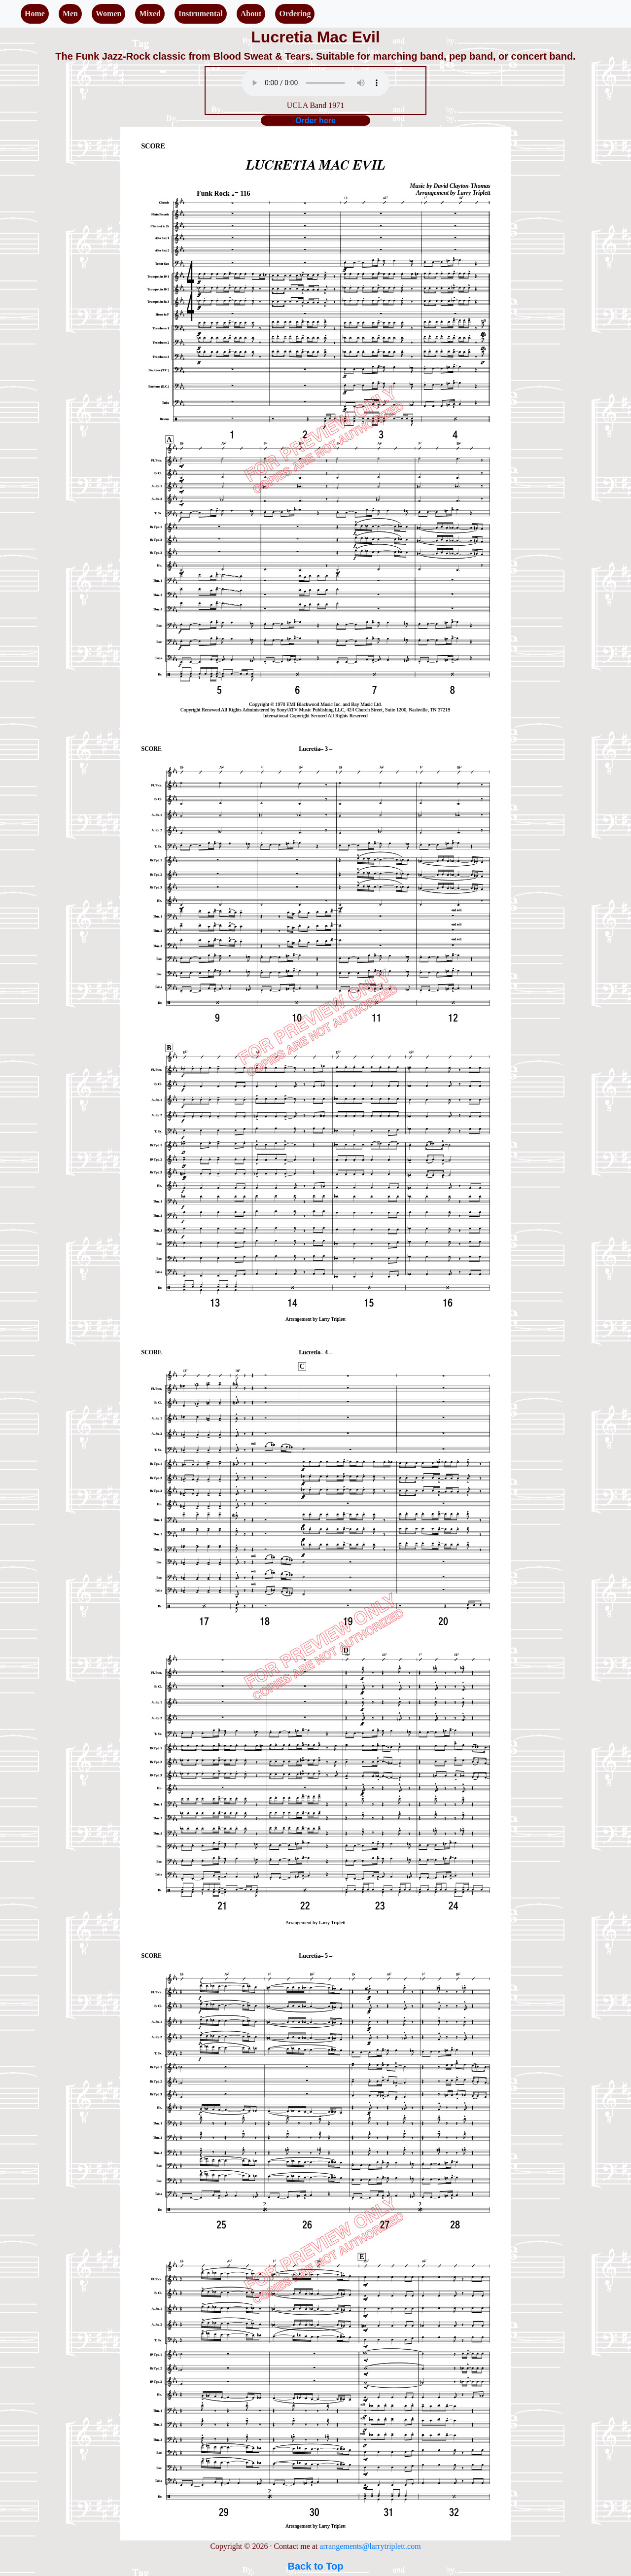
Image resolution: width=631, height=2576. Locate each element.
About (251, 13)
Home (35, 13)
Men (70, 13)
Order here (315, 120)
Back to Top (316, 2566)
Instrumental (200, 13)
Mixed (150, 13)
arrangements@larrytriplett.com (370, 2546)
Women (108, 13)
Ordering (295, 13)
